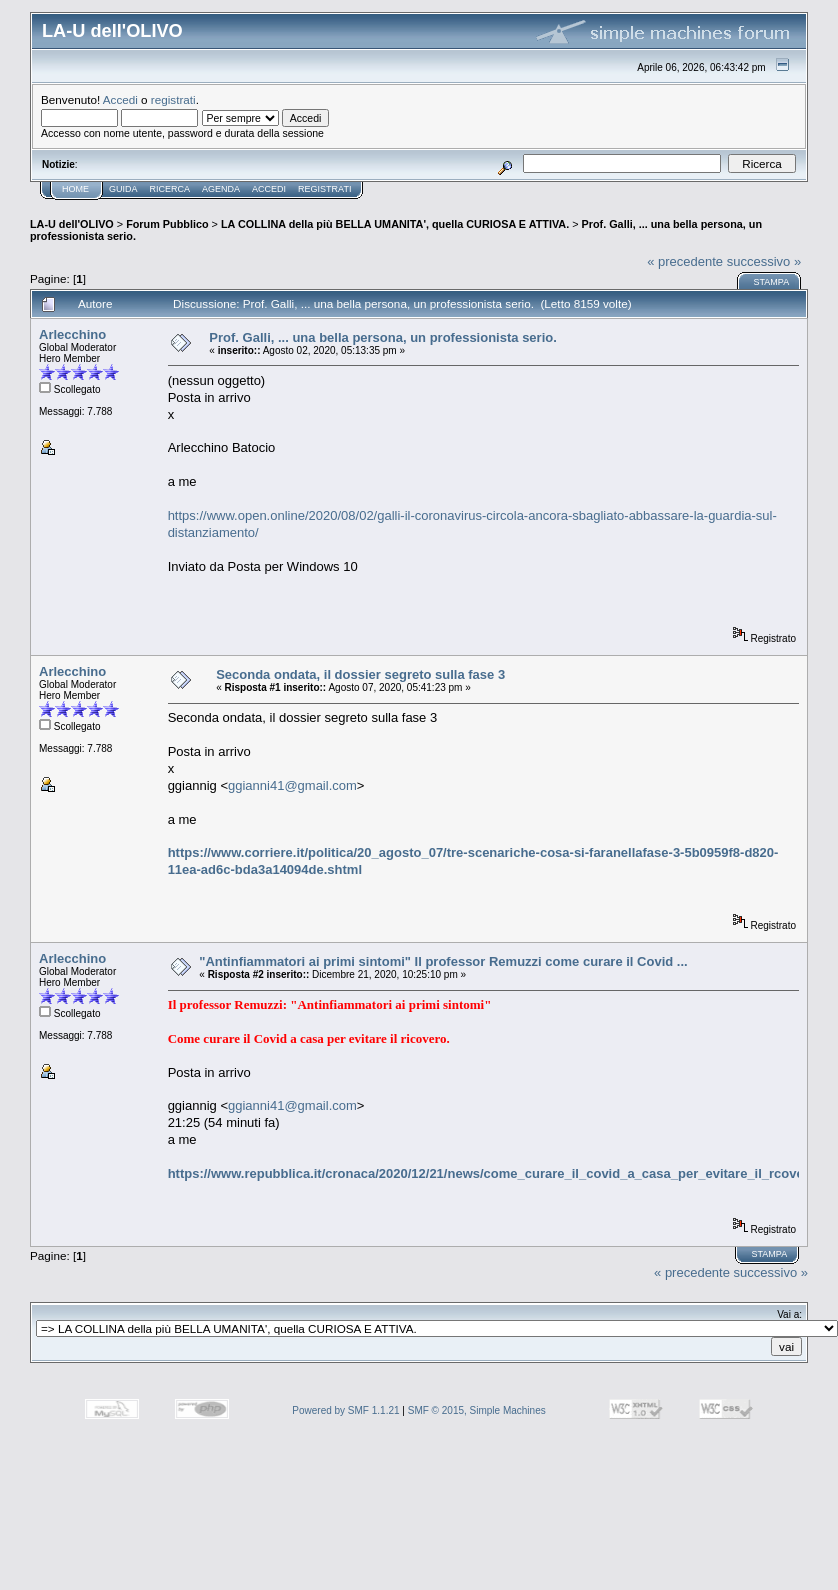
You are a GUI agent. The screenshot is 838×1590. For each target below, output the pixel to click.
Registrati (324, 189)
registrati (173, 99)
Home (75, 189)
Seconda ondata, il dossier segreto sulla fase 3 (360, 674)
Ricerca (170, 189)
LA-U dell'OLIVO (72, 224)
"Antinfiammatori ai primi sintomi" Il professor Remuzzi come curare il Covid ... (443, 961)
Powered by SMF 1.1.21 (345, 1410)
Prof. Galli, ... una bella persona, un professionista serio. (382, 337)
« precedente (685, 261)
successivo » (764, 261)
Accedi (120, 99)
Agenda (221, 189)
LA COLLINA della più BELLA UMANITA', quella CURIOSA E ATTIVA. (395, 224)
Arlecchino (72, 334)
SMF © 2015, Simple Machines (477, 1410)
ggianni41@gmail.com (292, 785)
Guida (123, 189)
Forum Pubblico (167, 224)
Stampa (771, 282)
